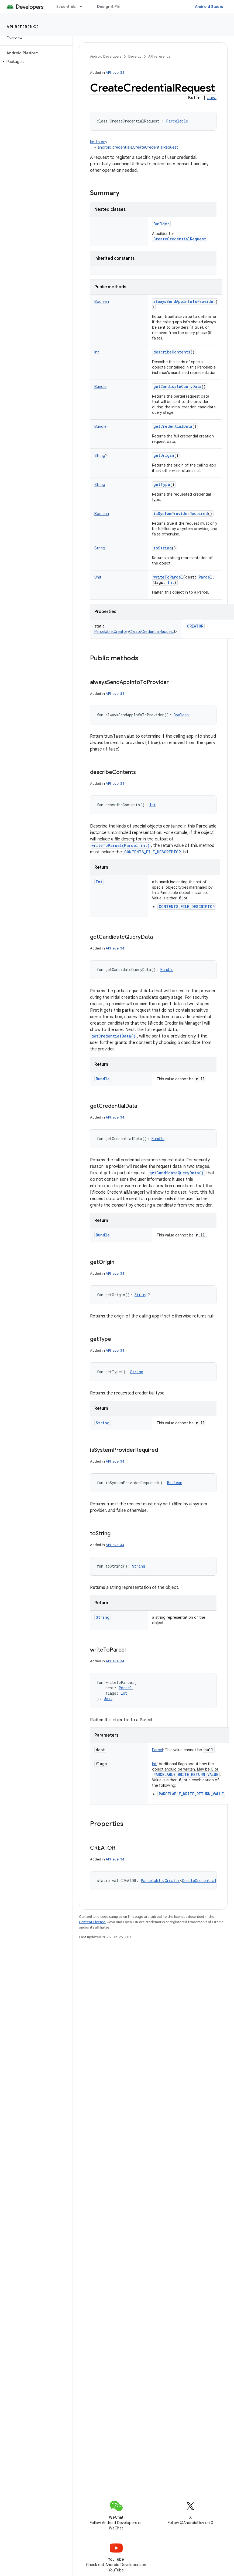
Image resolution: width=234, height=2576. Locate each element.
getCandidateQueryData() (176, 1172)
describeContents (171, 352)
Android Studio (209, 6)
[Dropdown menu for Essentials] (83, 6)
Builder (161, 223)
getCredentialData (172, 426)
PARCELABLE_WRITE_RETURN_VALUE (185, 1774)
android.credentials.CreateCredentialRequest (138, 147)
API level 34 (115, 72)
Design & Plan (109, 6)
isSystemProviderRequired (180, 513)
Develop (134, 56)
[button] (35, 61)
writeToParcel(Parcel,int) (120, 845)
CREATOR (195, 626)
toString (162, 548)
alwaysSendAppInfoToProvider (184, 301)
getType (161, 484)
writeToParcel (168, 577)
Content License (92, 1922)
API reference (22, 26)
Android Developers (105, 56)
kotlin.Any (98, 141)
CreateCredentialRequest (179, 238)
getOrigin (163, 455)
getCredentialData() (113, 1036)
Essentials (66, 6)
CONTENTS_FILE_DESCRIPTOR (152, 851)
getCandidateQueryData (177, 386)
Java (211, 97)
